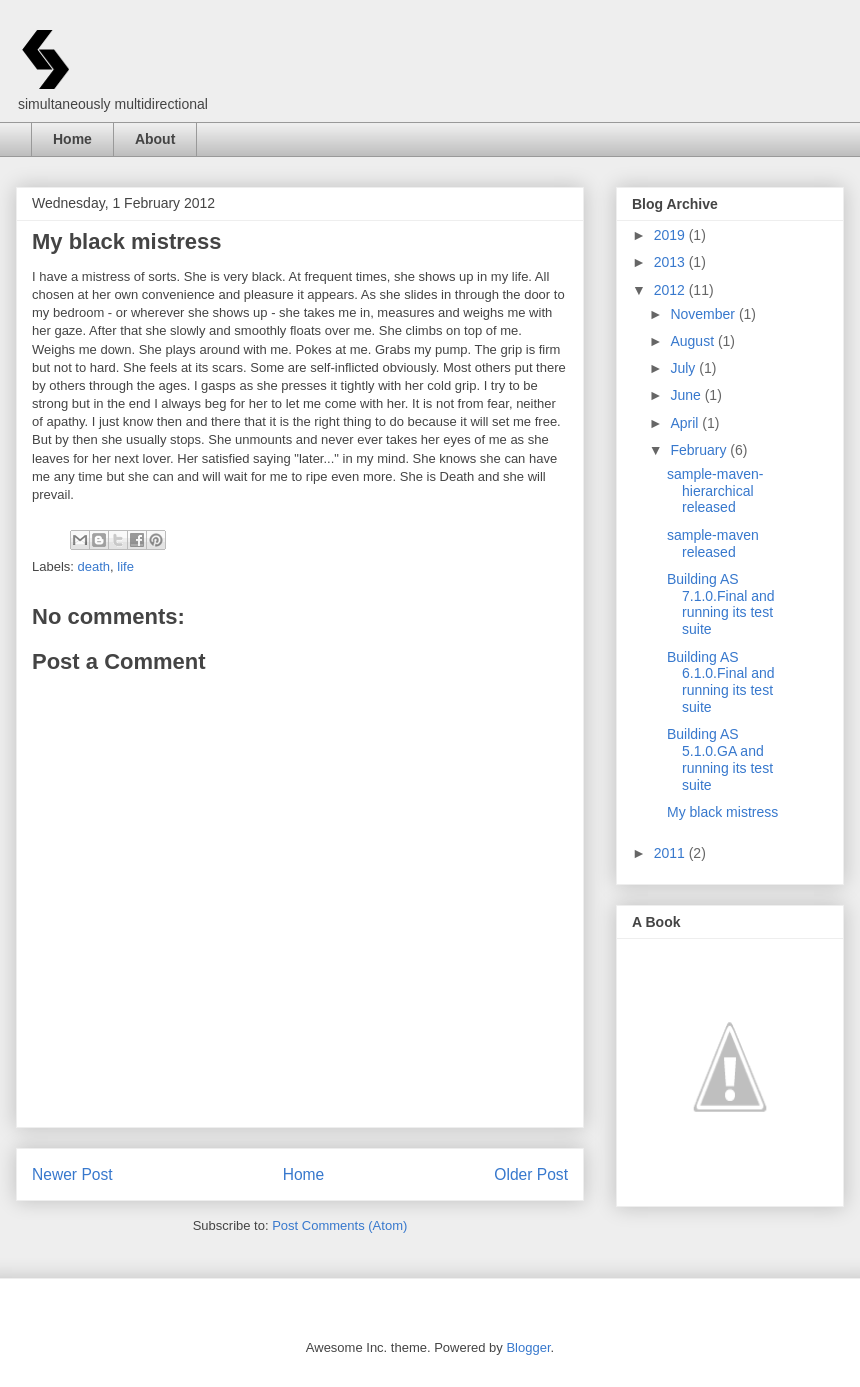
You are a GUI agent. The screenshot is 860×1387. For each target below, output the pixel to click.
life (125, 566)
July (684, 368)
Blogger (528, 1347)
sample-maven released (713, 543)
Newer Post (72, 1174)
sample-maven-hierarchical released (715, 491)
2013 (671, 262)
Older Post (531, 1174)
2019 (671, 235)
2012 (671, 290)
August (693, 341)
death (94, 566)
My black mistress (722, 812)
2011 (671, 853)
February (700, 450)
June (687, 395)
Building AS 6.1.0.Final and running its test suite (721, 682)
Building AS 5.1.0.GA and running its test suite (720, 759)
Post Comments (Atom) (339, 1225)
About (155, 139)
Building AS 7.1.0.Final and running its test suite (721, 604)
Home (72, 139)
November (704, 314)
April (686, 423)
